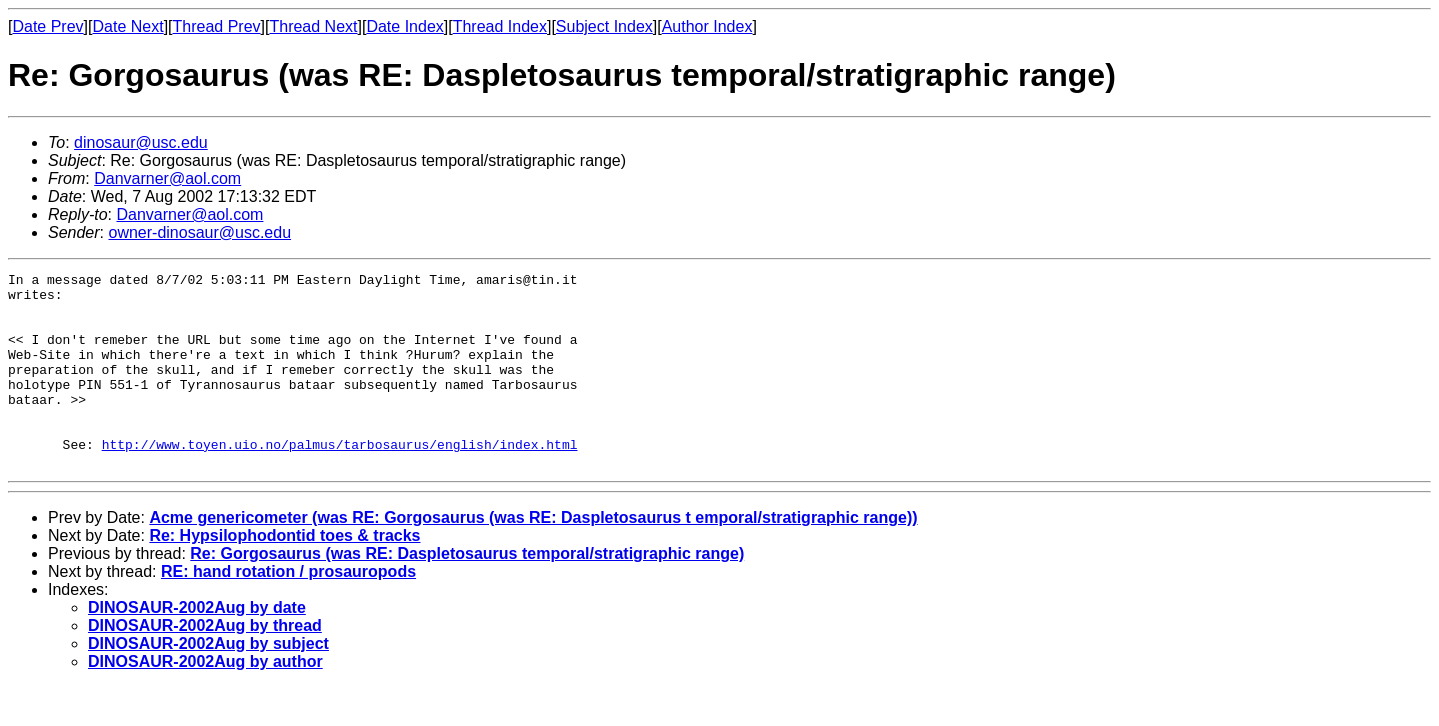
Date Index (404, 26)
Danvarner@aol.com (167, 178)
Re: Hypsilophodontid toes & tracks (284, 574)
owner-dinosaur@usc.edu (199, 232)
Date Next (127, 26)
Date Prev (47, 26)
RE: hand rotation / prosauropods (288, 610)
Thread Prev (217, 26)
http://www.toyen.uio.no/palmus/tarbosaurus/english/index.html (340, 480)
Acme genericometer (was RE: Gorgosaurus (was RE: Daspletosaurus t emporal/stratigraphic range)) (533, 556)
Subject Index (604, 26)
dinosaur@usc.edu (141, 142)
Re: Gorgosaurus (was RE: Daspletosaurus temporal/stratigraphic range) (467, 592)
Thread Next (313, 26)
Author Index (707, 26)
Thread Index (500, 26)
